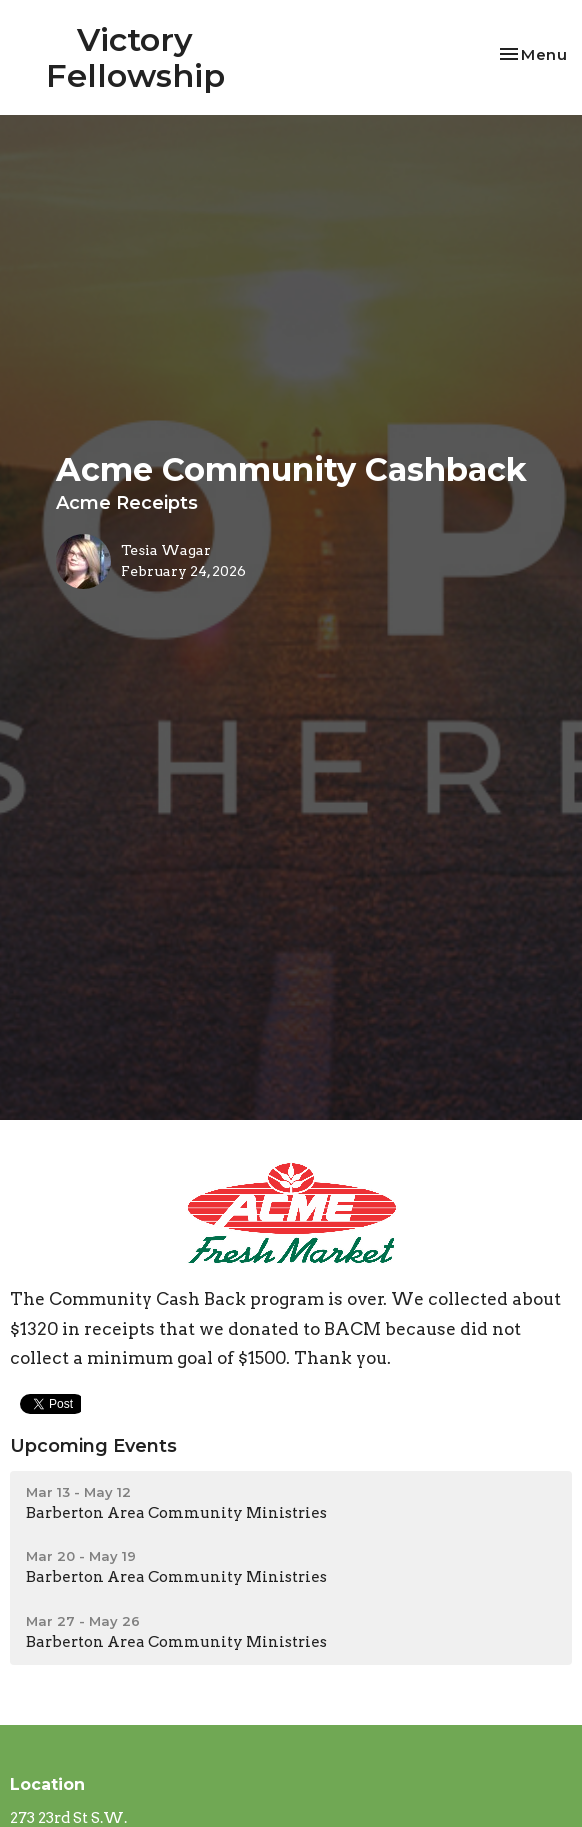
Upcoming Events (93, 1446)
